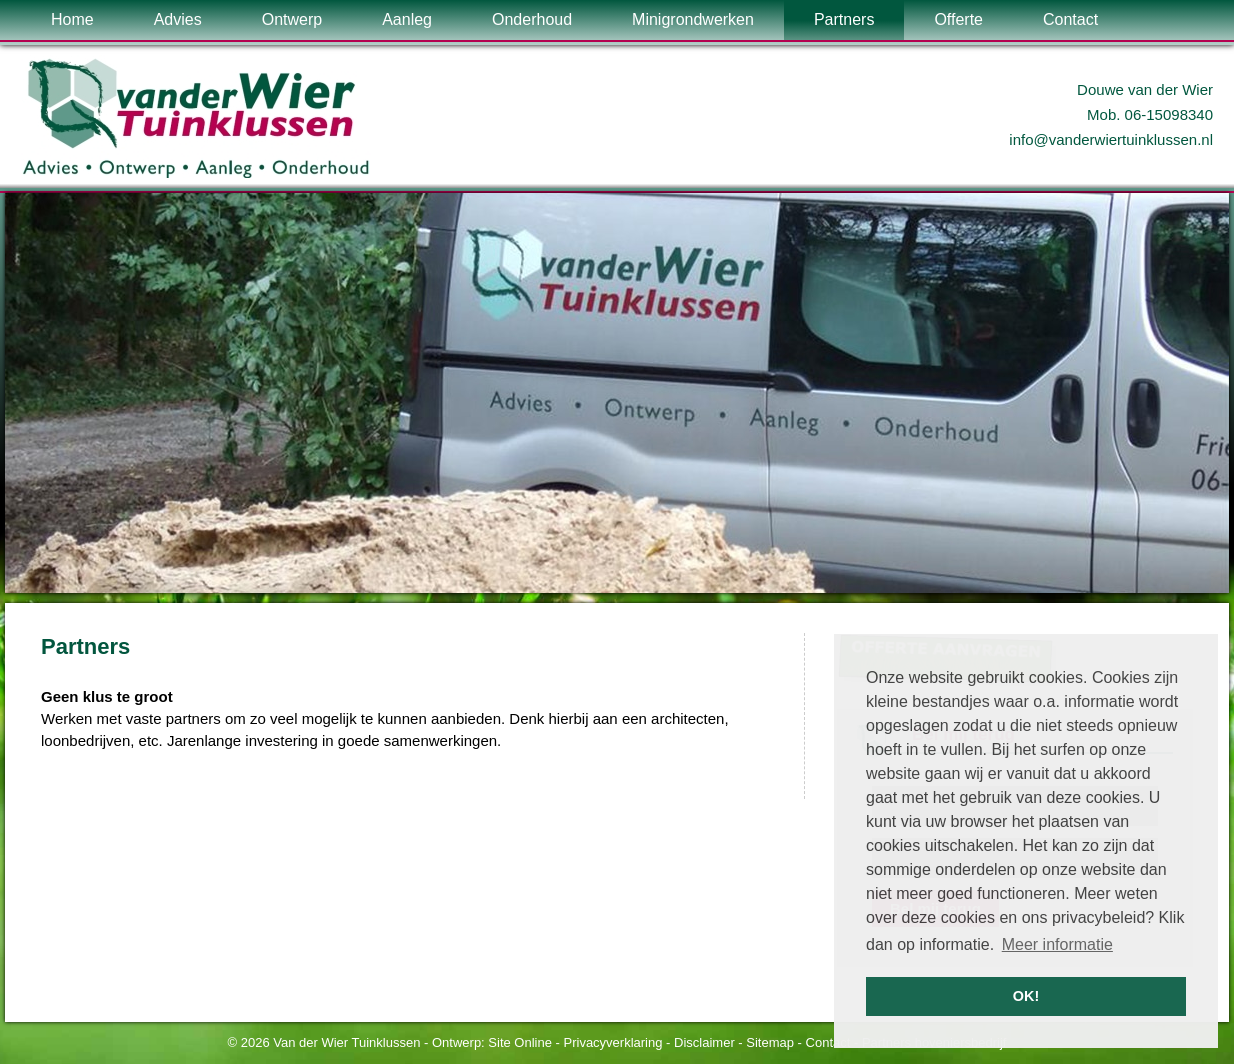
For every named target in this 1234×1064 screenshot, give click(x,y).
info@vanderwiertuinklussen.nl (1111, 139)
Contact (828, 1042)
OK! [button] (1026, 996)
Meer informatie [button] (1057, 944)
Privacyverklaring (613, 1042)
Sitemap (770, 1042)
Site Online (520, 1042)
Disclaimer (704, 1042)
